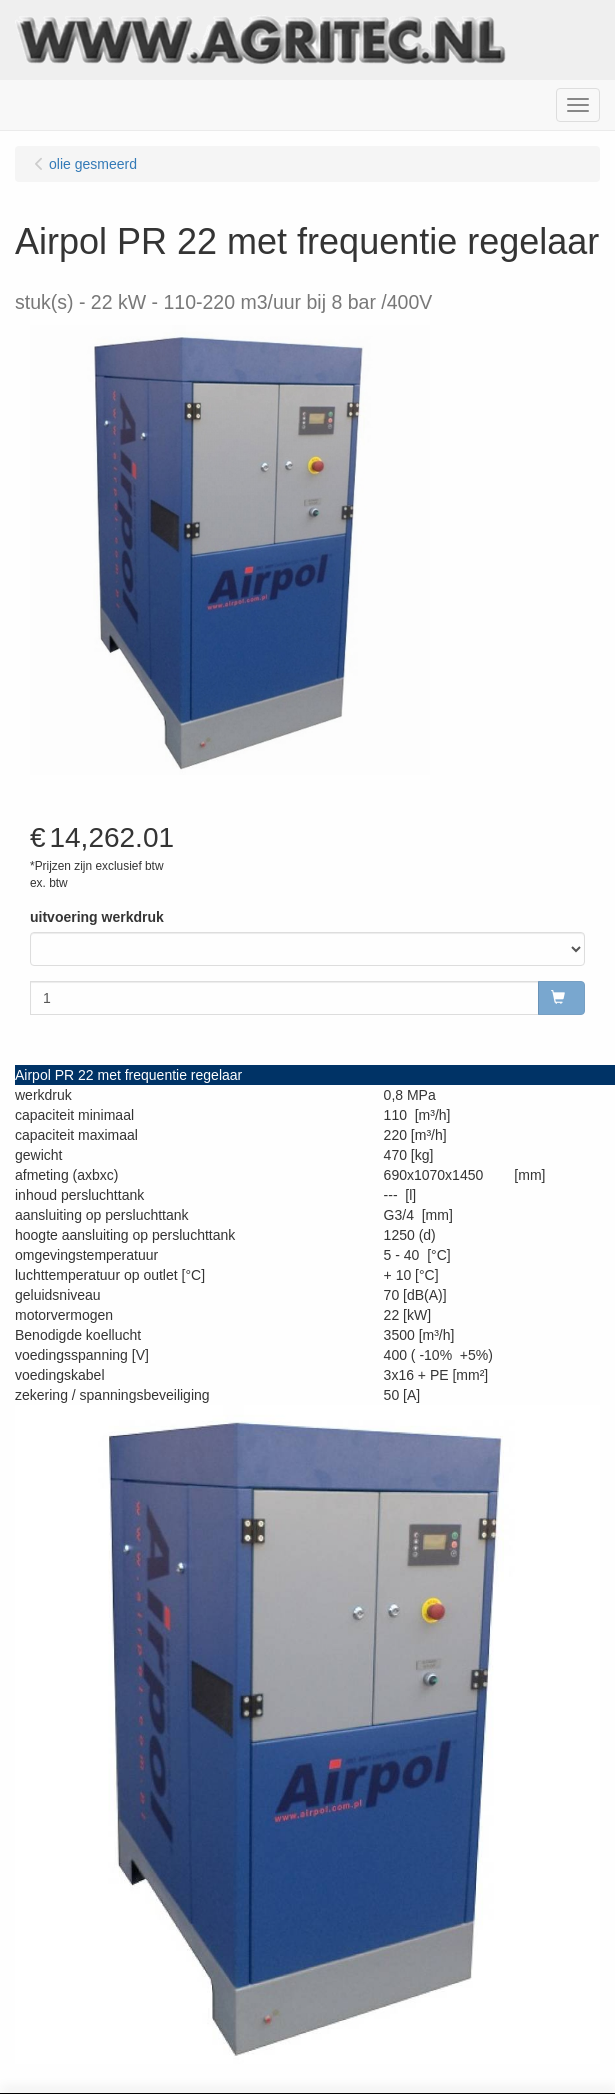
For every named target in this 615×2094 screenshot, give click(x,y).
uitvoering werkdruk (97, 917)
